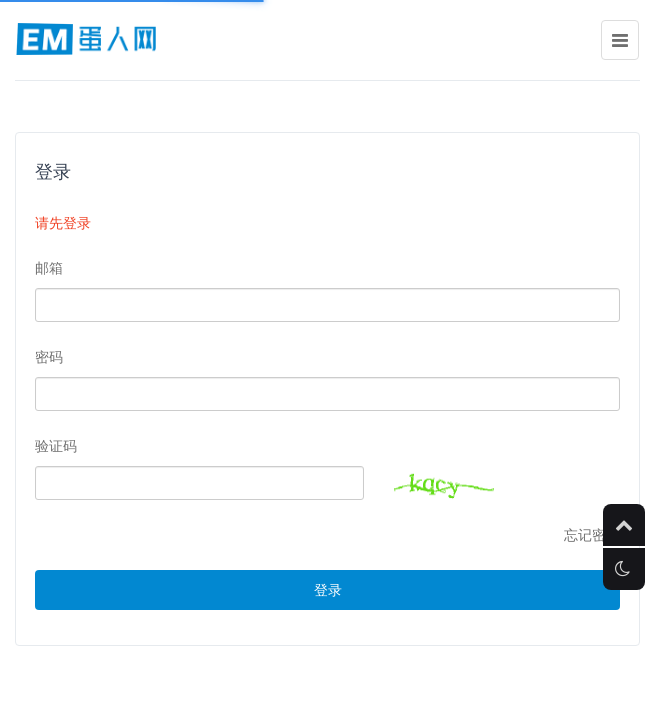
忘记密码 (592, 535)
